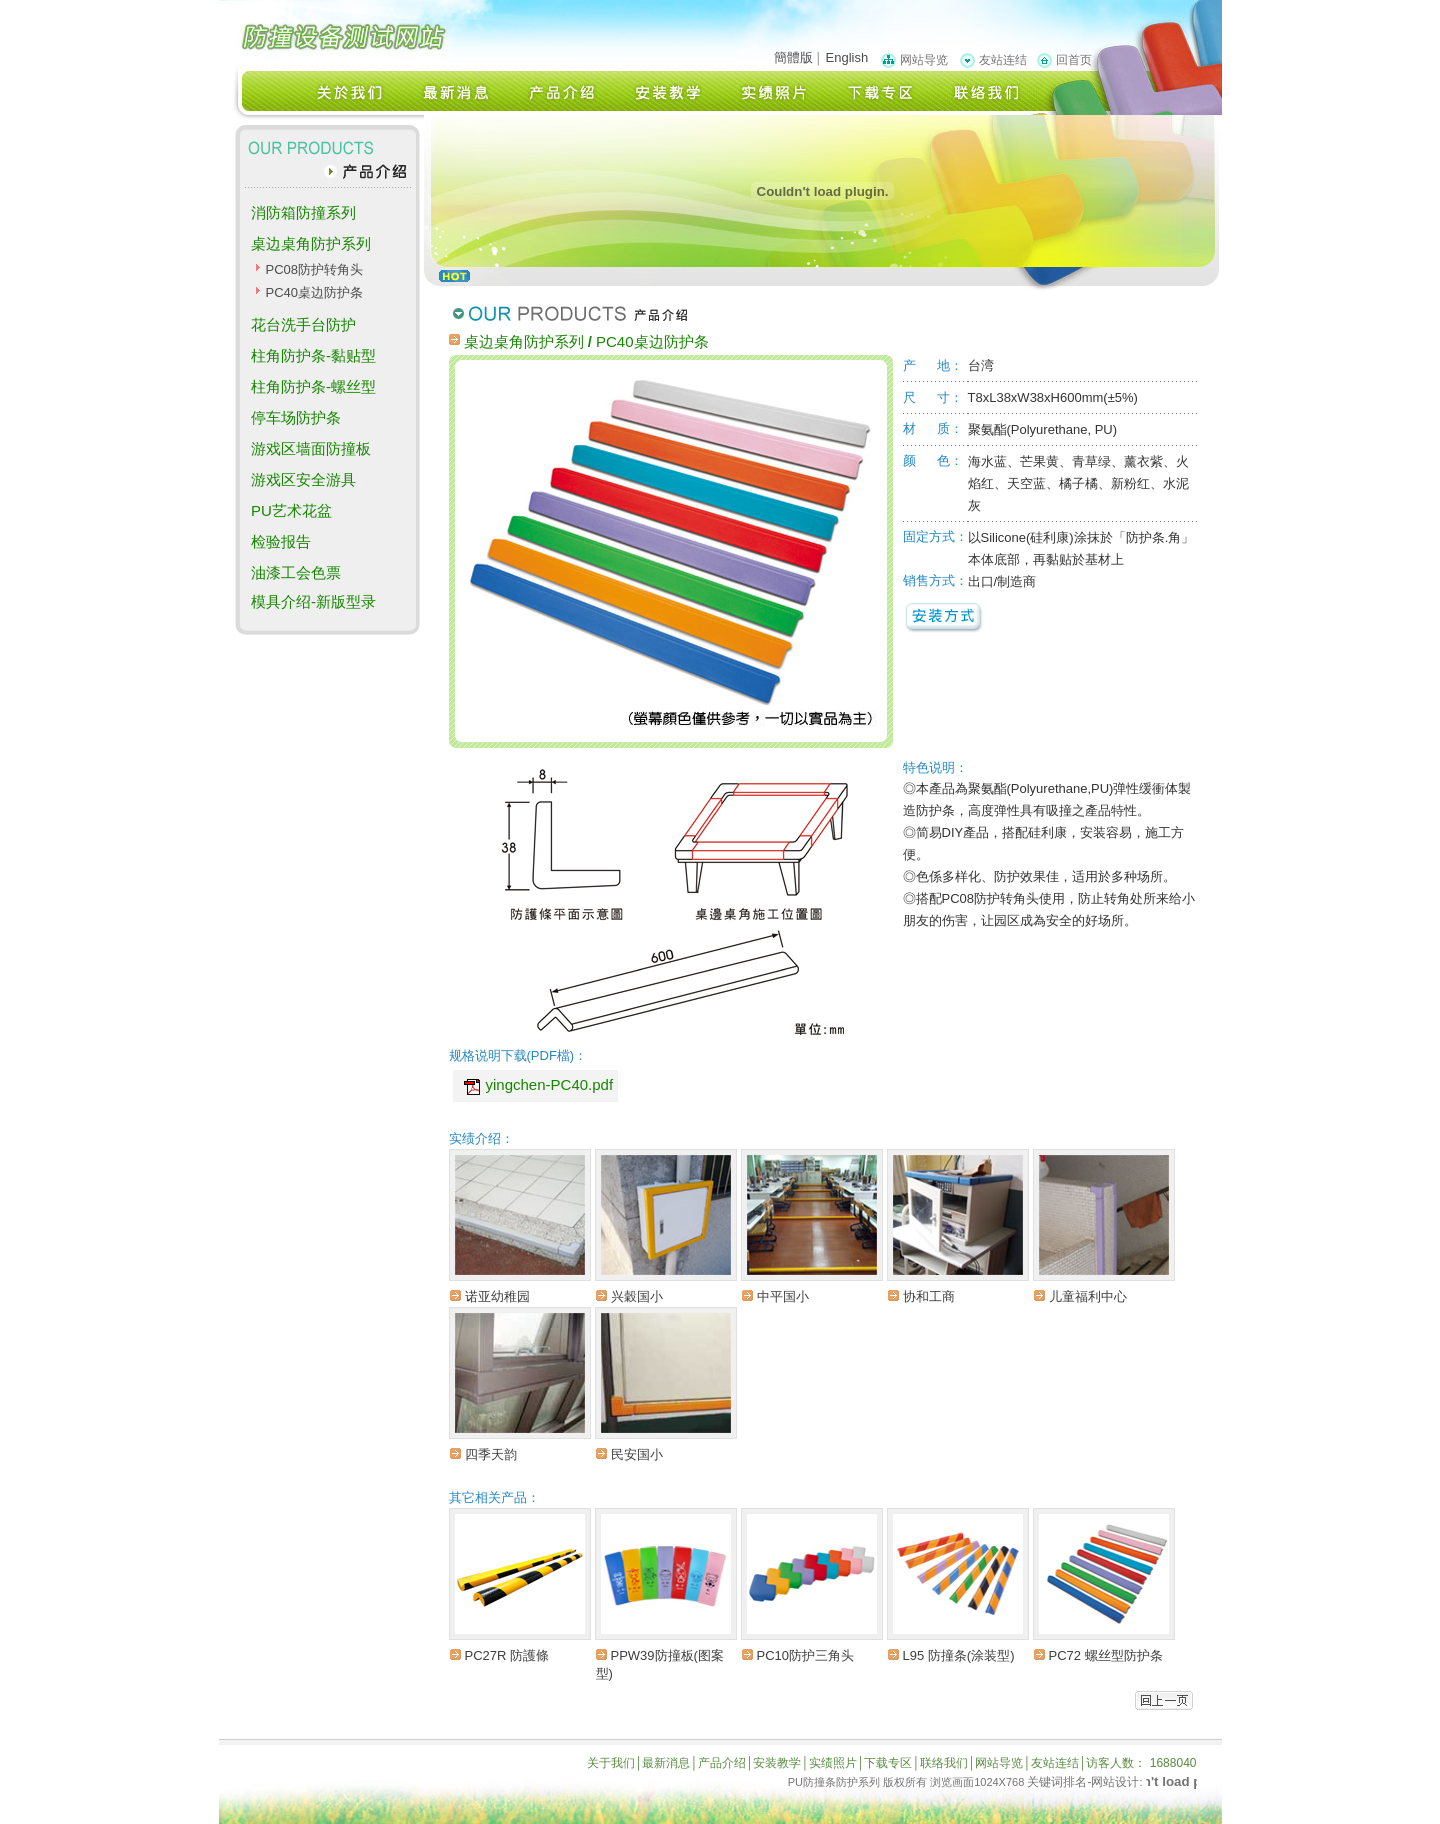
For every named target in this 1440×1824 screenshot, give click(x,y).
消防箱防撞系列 (303, 212)
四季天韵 (491, 1454)
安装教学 (777, 1763)
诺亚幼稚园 (497, 1296)
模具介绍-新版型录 (313, 601)
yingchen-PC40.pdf (550, 1084)
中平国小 (783, 1296)
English (847, 57)
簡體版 (793, 57)
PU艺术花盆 (291, 510)
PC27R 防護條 (507, 1655)
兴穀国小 (637, 1296)
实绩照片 (833, 1763)
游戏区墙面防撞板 (311, 448)
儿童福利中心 (1088, 1296)
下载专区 (888, 1763)
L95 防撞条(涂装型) (959, 1655)
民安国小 (637, 1454)
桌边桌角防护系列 (311, 243)
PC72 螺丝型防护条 (1106, 1655)
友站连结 (1003, 60)
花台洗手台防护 (303, 324)
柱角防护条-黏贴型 (313, 355)
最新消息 (666, 1763)
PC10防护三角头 (806, 1655)
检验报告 (281, 541)
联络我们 (944, 1763)
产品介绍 (722, 1763)
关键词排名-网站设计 (1083, 1782)
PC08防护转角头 (314, 269)
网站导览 (924, 60)
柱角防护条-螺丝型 (313, 386)
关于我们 (611, 1763)
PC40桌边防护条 (314, 292)
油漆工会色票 (296, 572)
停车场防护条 (296, 417)
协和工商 (929, 1296)
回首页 (1074, 60)
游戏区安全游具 (303, 479)
